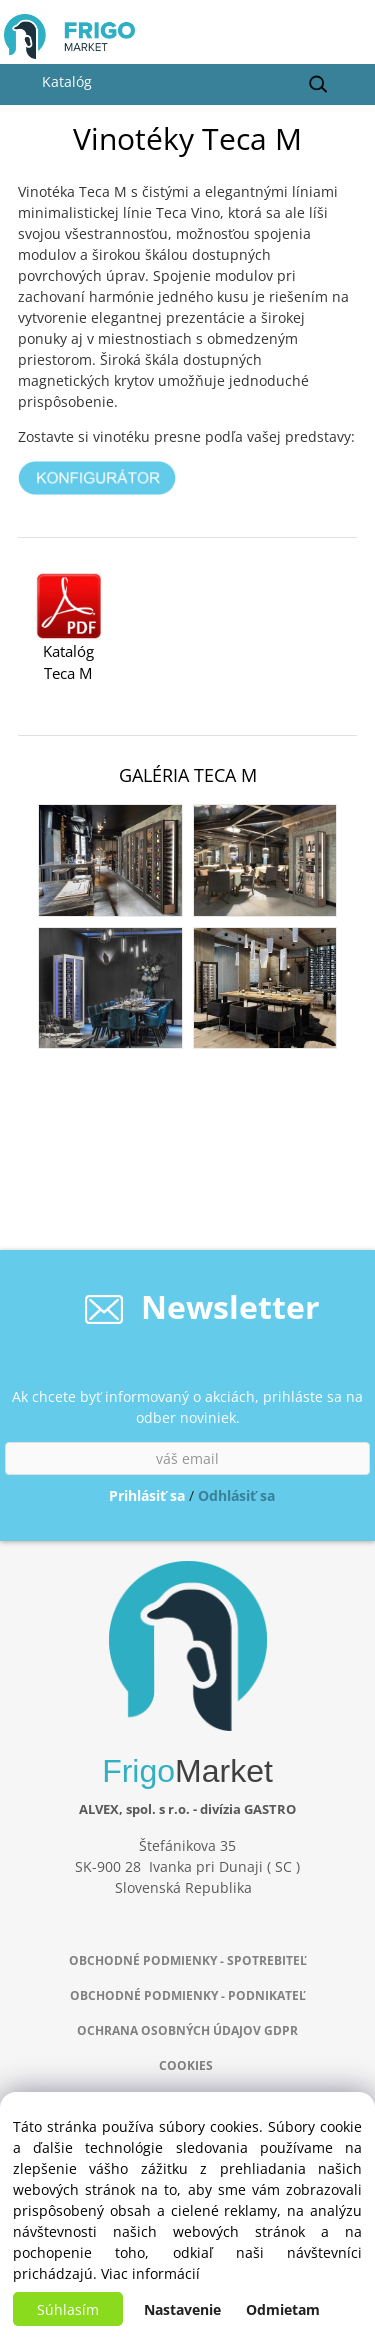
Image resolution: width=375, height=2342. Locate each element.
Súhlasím (68, 2309)
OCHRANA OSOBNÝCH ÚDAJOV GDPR (187, 2030)
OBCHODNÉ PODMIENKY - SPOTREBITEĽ (188, 1960)
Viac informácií (150, 2273)
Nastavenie (182, 2309)
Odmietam (283, 2309)
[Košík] (346, 42)
